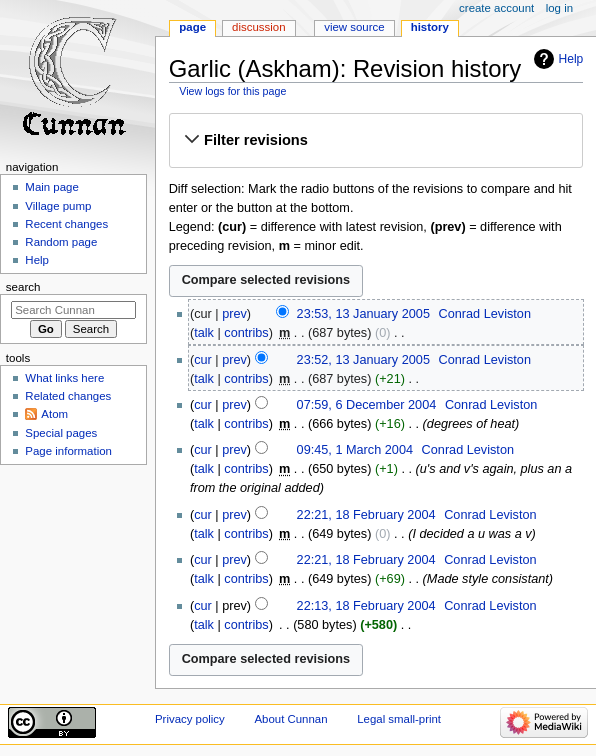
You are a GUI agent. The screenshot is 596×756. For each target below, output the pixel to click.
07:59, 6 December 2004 (367, 405)
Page (192, 27)
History (430, 27)
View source (354, 27)
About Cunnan (290, 719)
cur (203, 360)
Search (23, 287)
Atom (54, 414)
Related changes (68, 396)
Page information (68, 451)
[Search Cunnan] (73, 310)
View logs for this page (232, 91)
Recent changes (66, 224)
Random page (61, 242)
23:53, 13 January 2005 (363, 314)
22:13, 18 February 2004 (366, 606)
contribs (246, 333)
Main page (52, 187)
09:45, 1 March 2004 (355, 450)
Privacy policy (190, 719)
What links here (64, 378)
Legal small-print (399, 719)
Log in (559, 8)
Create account (496, 8)
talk (204, 333)
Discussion (258, 27)
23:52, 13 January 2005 (363, 360)
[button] (375, 140)
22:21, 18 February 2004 (366, 515)
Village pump (58, 206)
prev (234, 314)
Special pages (61, 433)
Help (571, 59)
